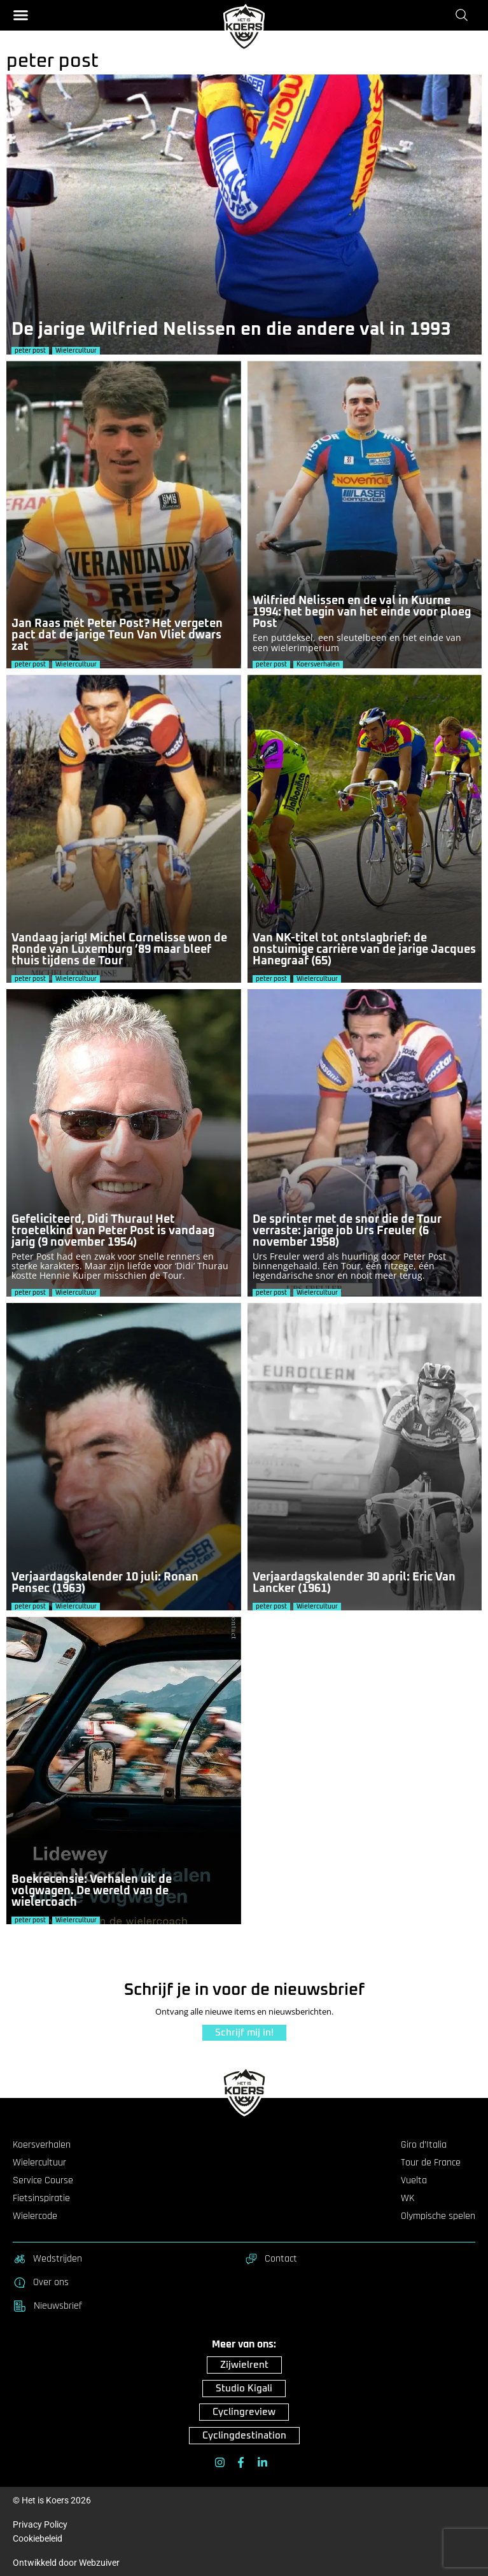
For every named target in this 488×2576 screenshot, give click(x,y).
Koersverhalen (42, 2145)
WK (407, 2198)
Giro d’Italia (424, 2145)
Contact (270, 2259)
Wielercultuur (39, 2163)
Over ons (41, 2283)
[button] (21, 15)
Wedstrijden (47, 2259)
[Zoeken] (464, 14)
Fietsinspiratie (41, 2198)
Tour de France (431, 2163)
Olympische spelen (438, 2216)
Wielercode (35, 2216)
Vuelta (414, 2180)
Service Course (43, 2180)
